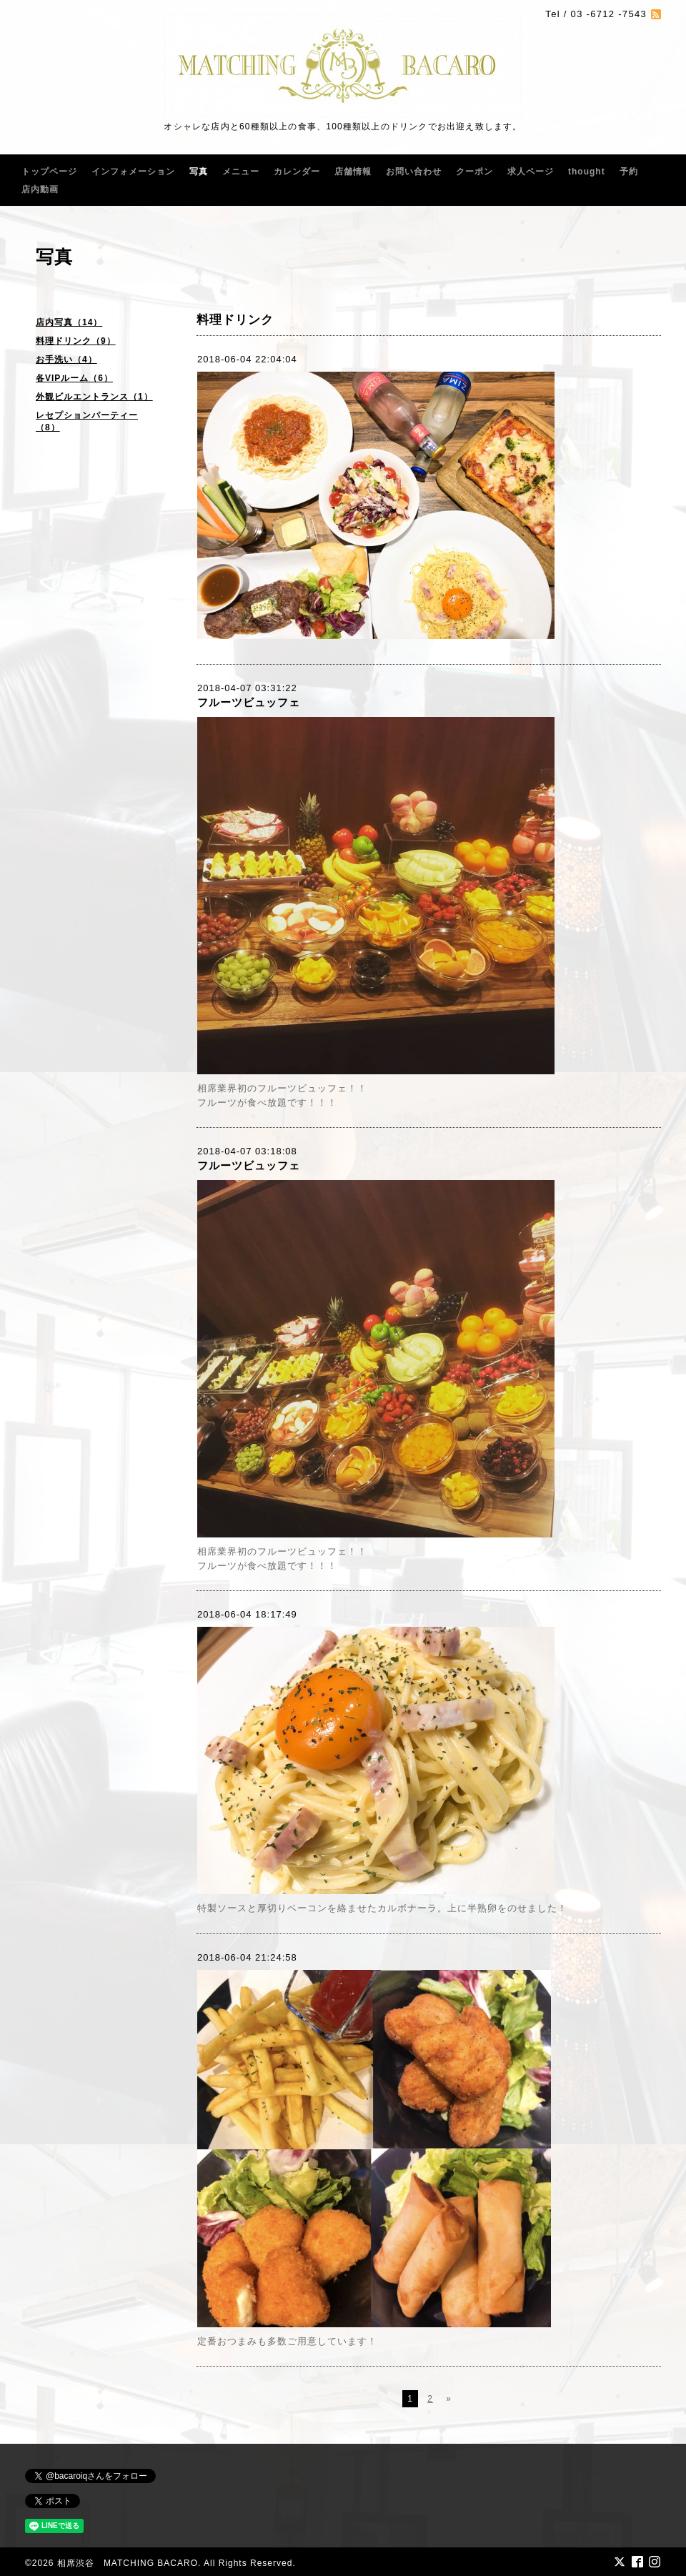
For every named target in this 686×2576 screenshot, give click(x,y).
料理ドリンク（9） (76, 341)
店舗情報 (353, 172)
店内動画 (40, 189)
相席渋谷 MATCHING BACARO (127, 2563)
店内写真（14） (69, 322)
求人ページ (530, 172)
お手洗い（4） (66, 360)
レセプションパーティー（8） (87, 421)
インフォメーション (133, 172)
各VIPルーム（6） (74, 378)
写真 (198, 172)
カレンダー (297, 172)
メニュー (240, 172)
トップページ (49, 172)
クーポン (474, 172)
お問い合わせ (414, 172)
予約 (629, 172)
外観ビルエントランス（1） (94, 397)
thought (586, 172)
